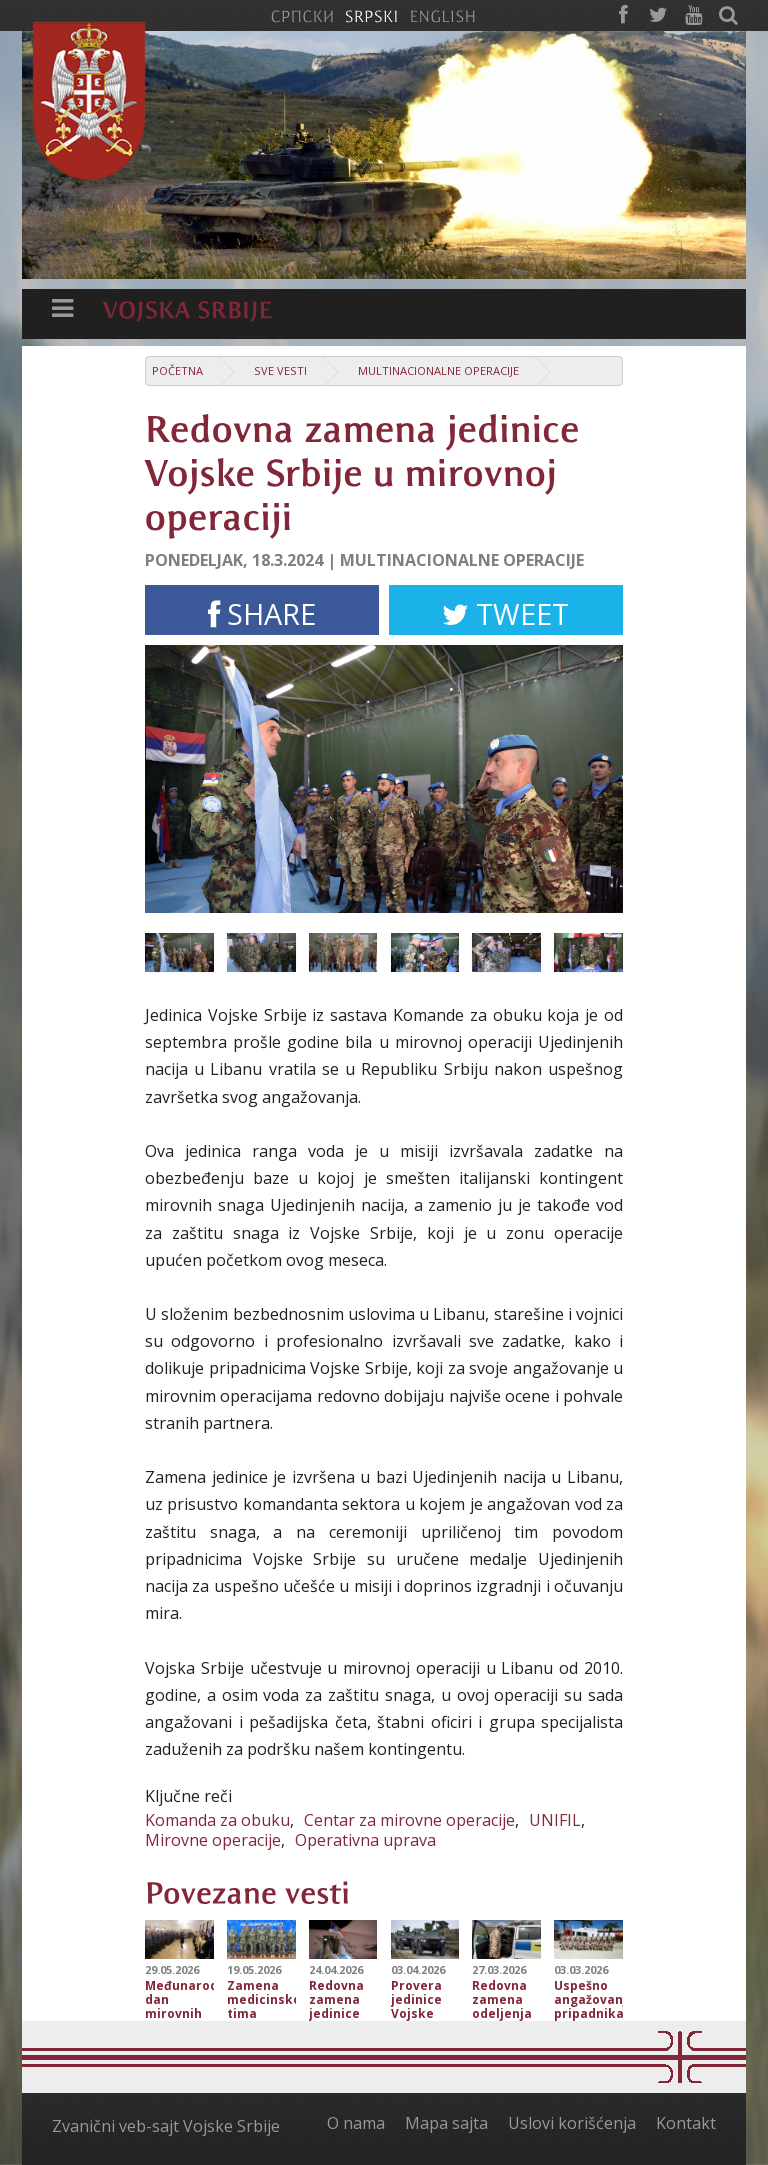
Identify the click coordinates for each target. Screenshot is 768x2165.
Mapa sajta (446, 2123)
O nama (356, 2123)
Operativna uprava (365, 1840)
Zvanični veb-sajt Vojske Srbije (166, 2126)
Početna (177, 370)
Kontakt (686, 2123)
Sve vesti (280, 370)
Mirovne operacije (213, 1840)
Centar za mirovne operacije (409, 1820)
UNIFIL (555, 1820)
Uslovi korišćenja (572, 2123)
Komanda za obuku (217, 1820)
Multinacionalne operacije (438, 370)
